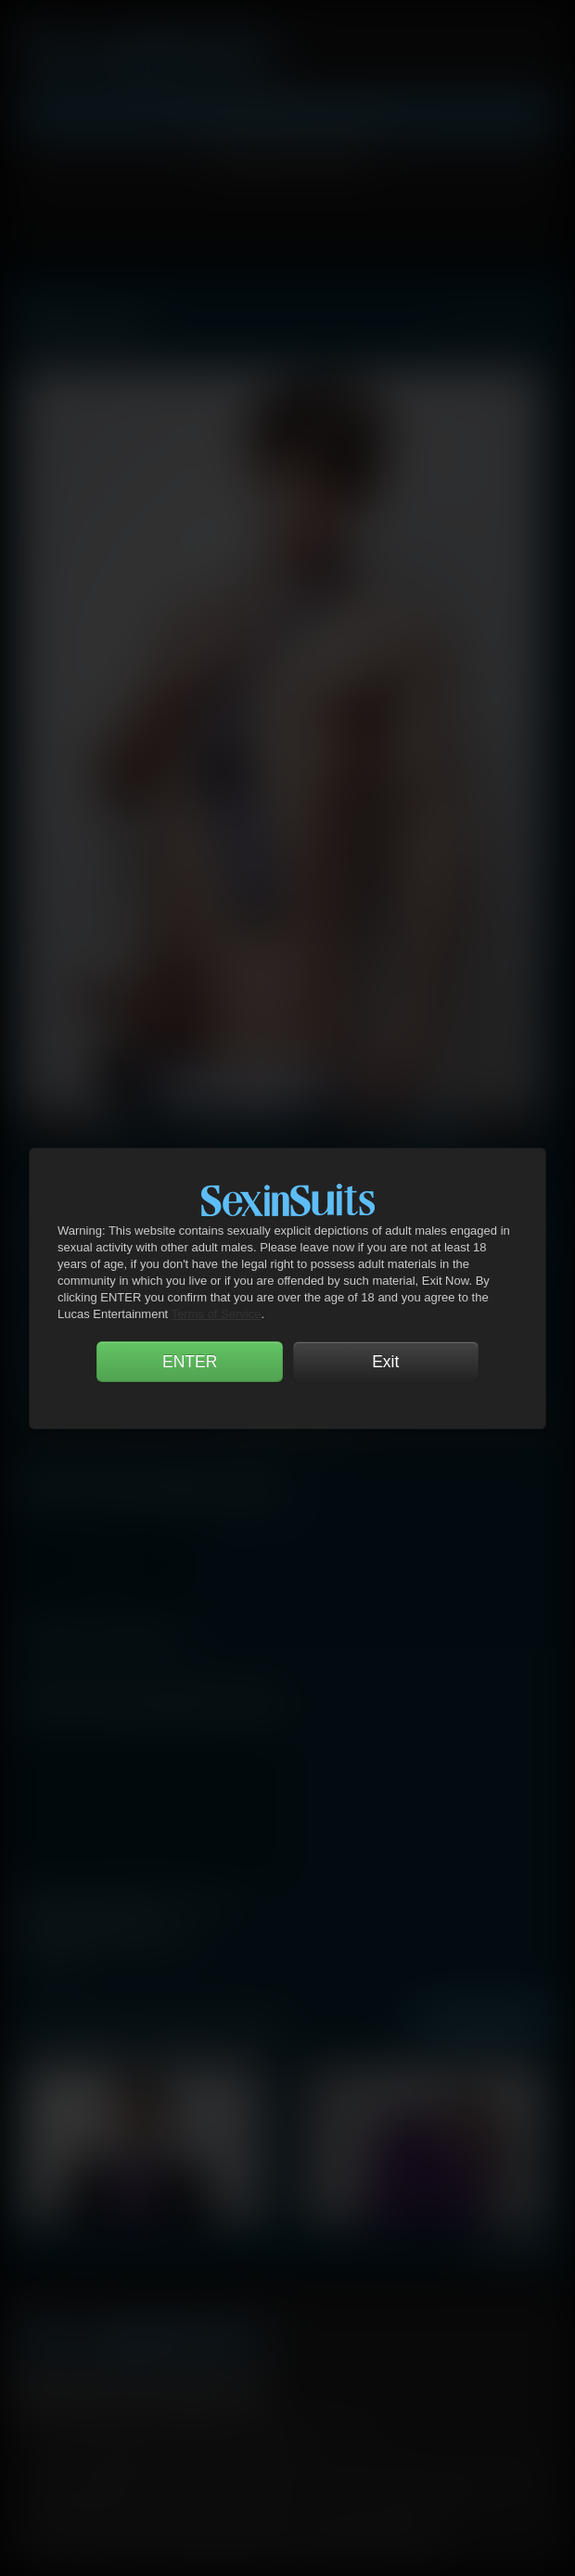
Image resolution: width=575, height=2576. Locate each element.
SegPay (290, 2482)
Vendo (343, 2482)
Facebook (35, 2393)
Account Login (287, 160)
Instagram (247, 2393)
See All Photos (483, 2021)
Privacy (201, 2454)
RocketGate (439, 2482)
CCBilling (129, 2482)
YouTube (141, 2393)
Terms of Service (217, 1314)
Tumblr (194, 2393)
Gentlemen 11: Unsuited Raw (99, 1635)
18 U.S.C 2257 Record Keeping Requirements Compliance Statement (233, 2548)
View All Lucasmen (500, 325)
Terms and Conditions (95, 2454)
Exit (385, 1361)
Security (267, 2454)
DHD (180, 2482)
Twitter (88, 2393)
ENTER (189, 1361)
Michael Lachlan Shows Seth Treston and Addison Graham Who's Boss (127, 1908)
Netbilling (231, 2482)
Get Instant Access (288, 115)
